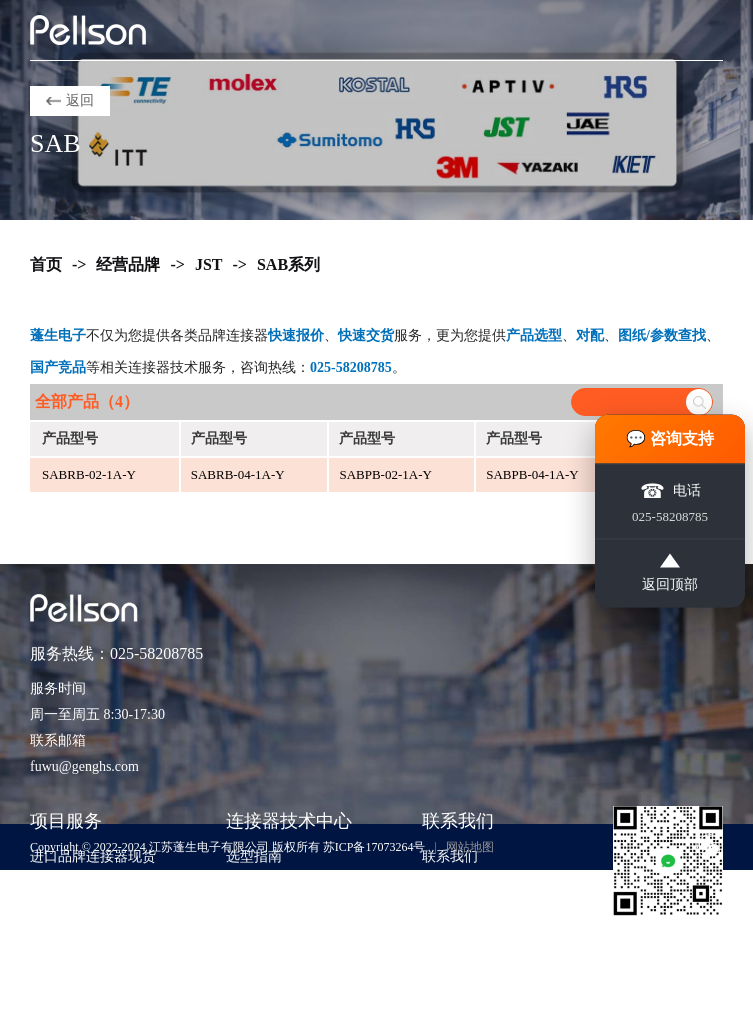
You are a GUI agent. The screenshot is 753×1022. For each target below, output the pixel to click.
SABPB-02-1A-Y (385, 474)
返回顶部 (670, 573)
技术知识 (254, 886)
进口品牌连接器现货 (93, 856)
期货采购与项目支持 (93, 916)
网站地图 (470, 847)
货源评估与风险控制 (93, 1006)
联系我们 (450, 856)
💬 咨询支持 (670, 438)
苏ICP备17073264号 (374, 847)
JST (209, 264)
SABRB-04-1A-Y (238, 474)
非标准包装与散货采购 (100, 976)
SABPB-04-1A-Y (532, 474)
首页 (46, 264)
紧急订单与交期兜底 (93, 886)
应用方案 (254, 916)
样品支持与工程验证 (93, 946)
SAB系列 (288, 264)
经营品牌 (128, 264)
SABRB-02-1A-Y (89, 474)
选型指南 (254, 856)
